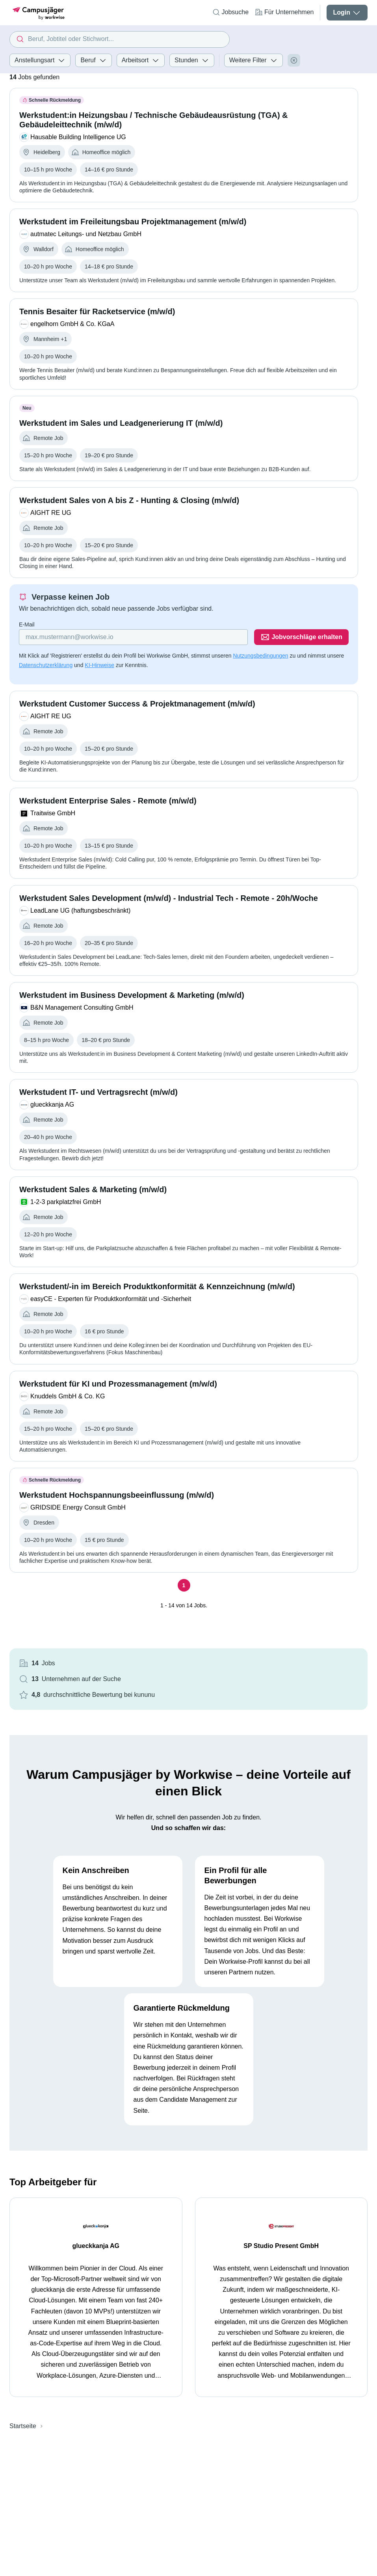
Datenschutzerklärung (45, 665)
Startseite (22, 2426)
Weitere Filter (253, 60)
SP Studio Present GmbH (281, 2245)
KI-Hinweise (99, 665)
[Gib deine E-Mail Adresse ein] (133, 637)
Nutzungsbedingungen (260, 655)
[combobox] (119, 39)
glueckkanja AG (95, 2245)
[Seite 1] (184, 1585)
